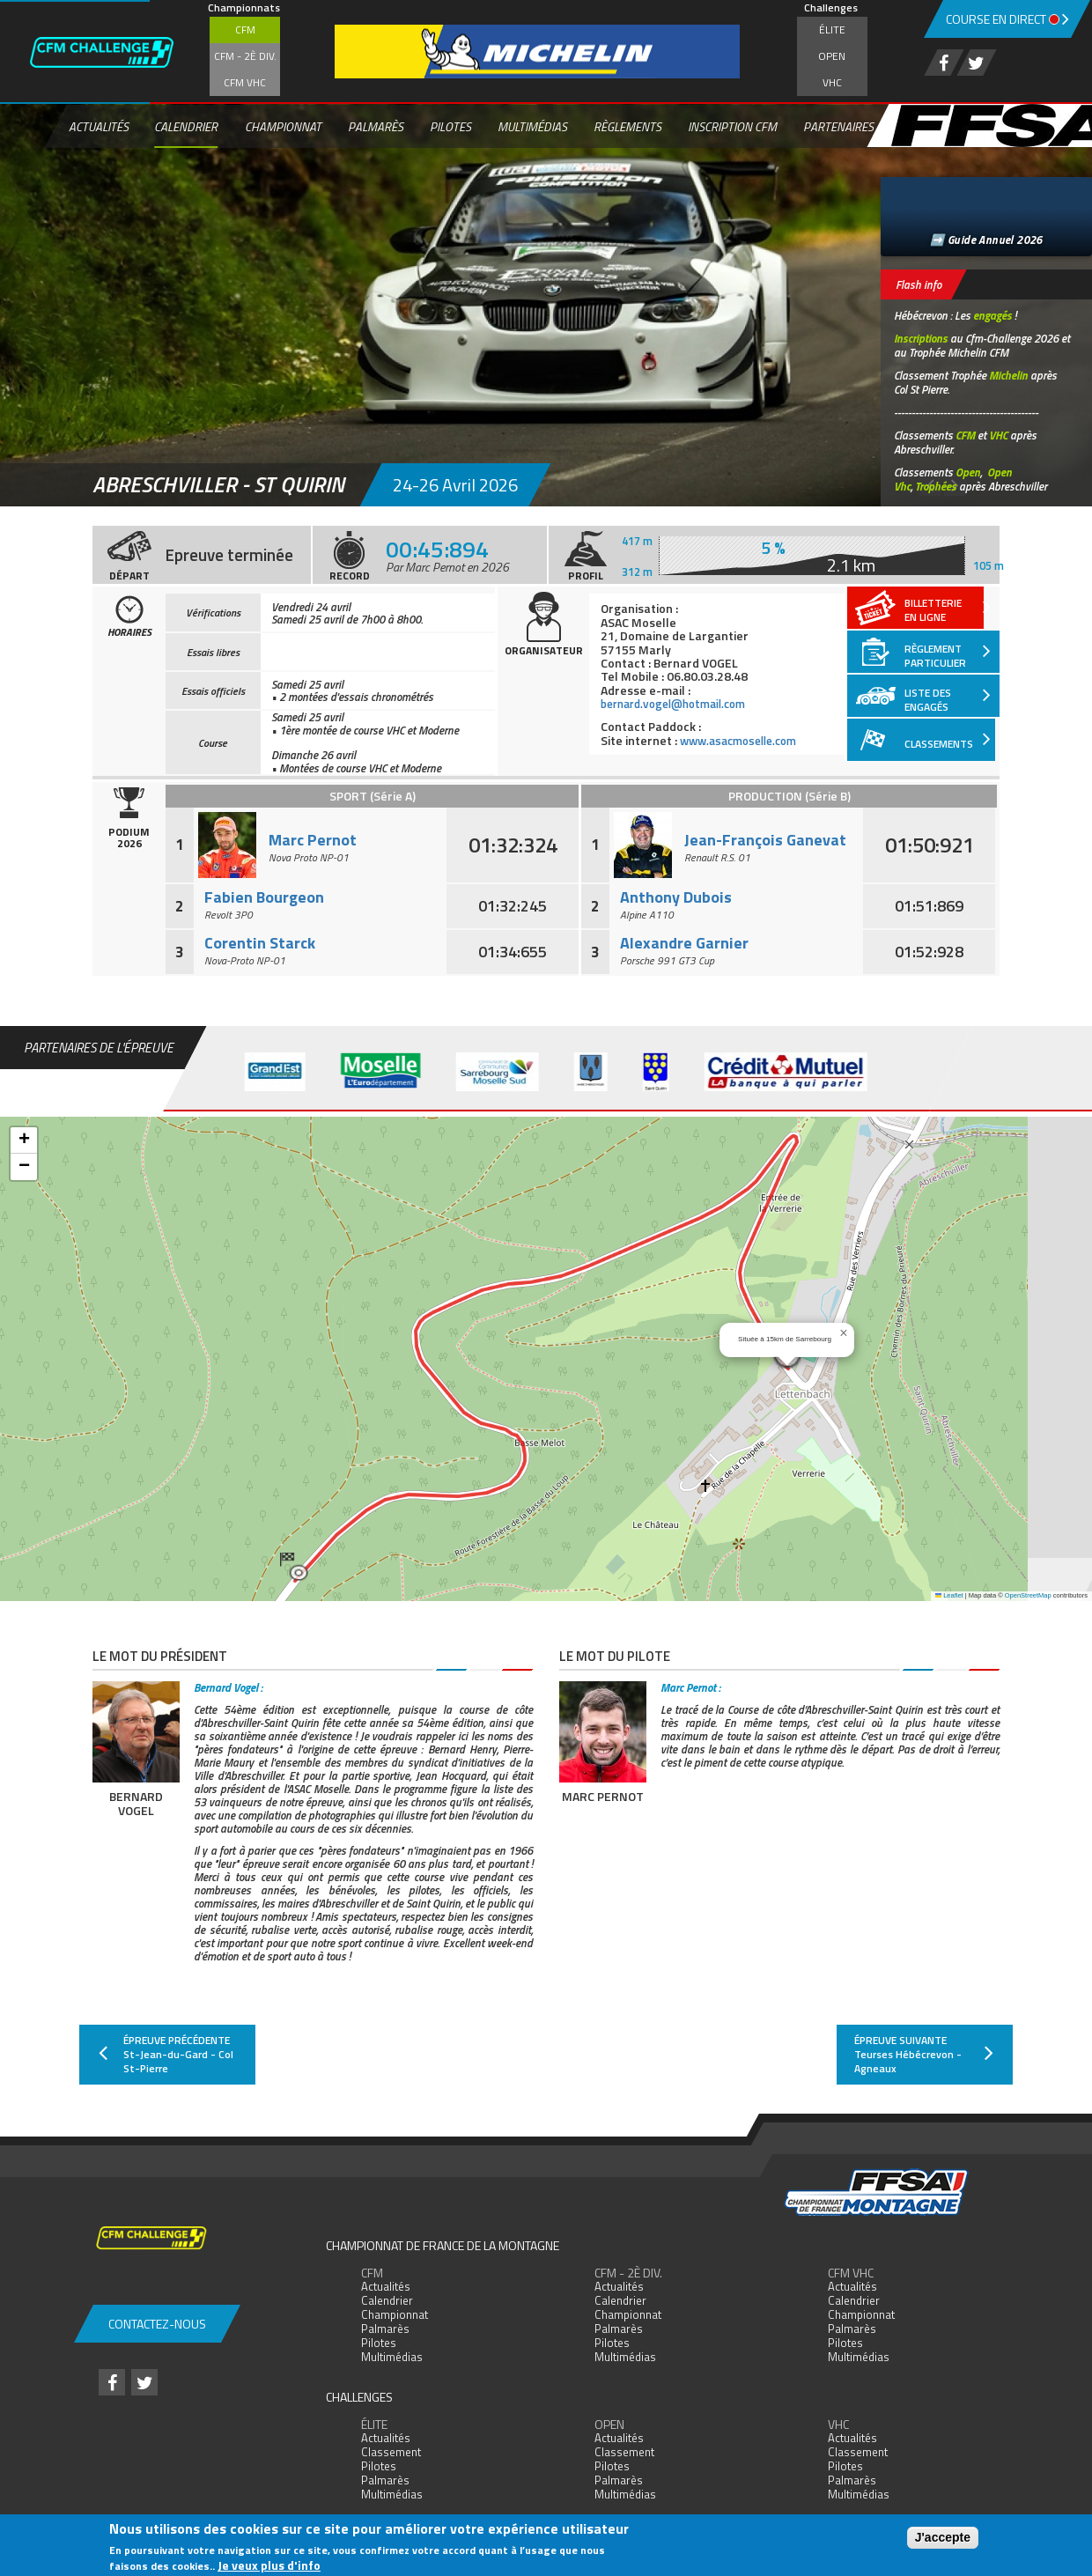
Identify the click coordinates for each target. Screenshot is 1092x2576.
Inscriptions (921, 338)
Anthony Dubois (676, 897)
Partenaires (838, 126)
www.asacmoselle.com (744, 739)
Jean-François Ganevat (765, 840)
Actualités (99, 126)
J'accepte (942, 2537)
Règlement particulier (947, 651)
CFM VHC (245, 82)
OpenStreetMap (1028, 1595)
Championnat (283, 126)
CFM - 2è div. (245, 56)
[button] (294, 1567)
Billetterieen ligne (947, 607)
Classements (947, 738)
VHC (832, 82)
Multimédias (532, 126)
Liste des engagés (947, 695)
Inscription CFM (732, 126)
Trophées (935, 486)
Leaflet (949, 1595)
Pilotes (450, 126)
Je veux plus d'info (269, 2565)
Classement (391, 2452)
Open (831, 56)
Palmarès (375, 126)
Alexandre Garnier (684, 943)
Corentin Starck (259, 943)
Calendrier (186, 126)
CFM (245, 29)
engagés (992, 315)
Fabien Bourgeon (264, 897)
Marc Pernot (313, 840)
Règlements (627, 126)
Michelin (1008, 375)
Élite (832, 29)
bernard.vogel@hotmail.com (681, 703)
